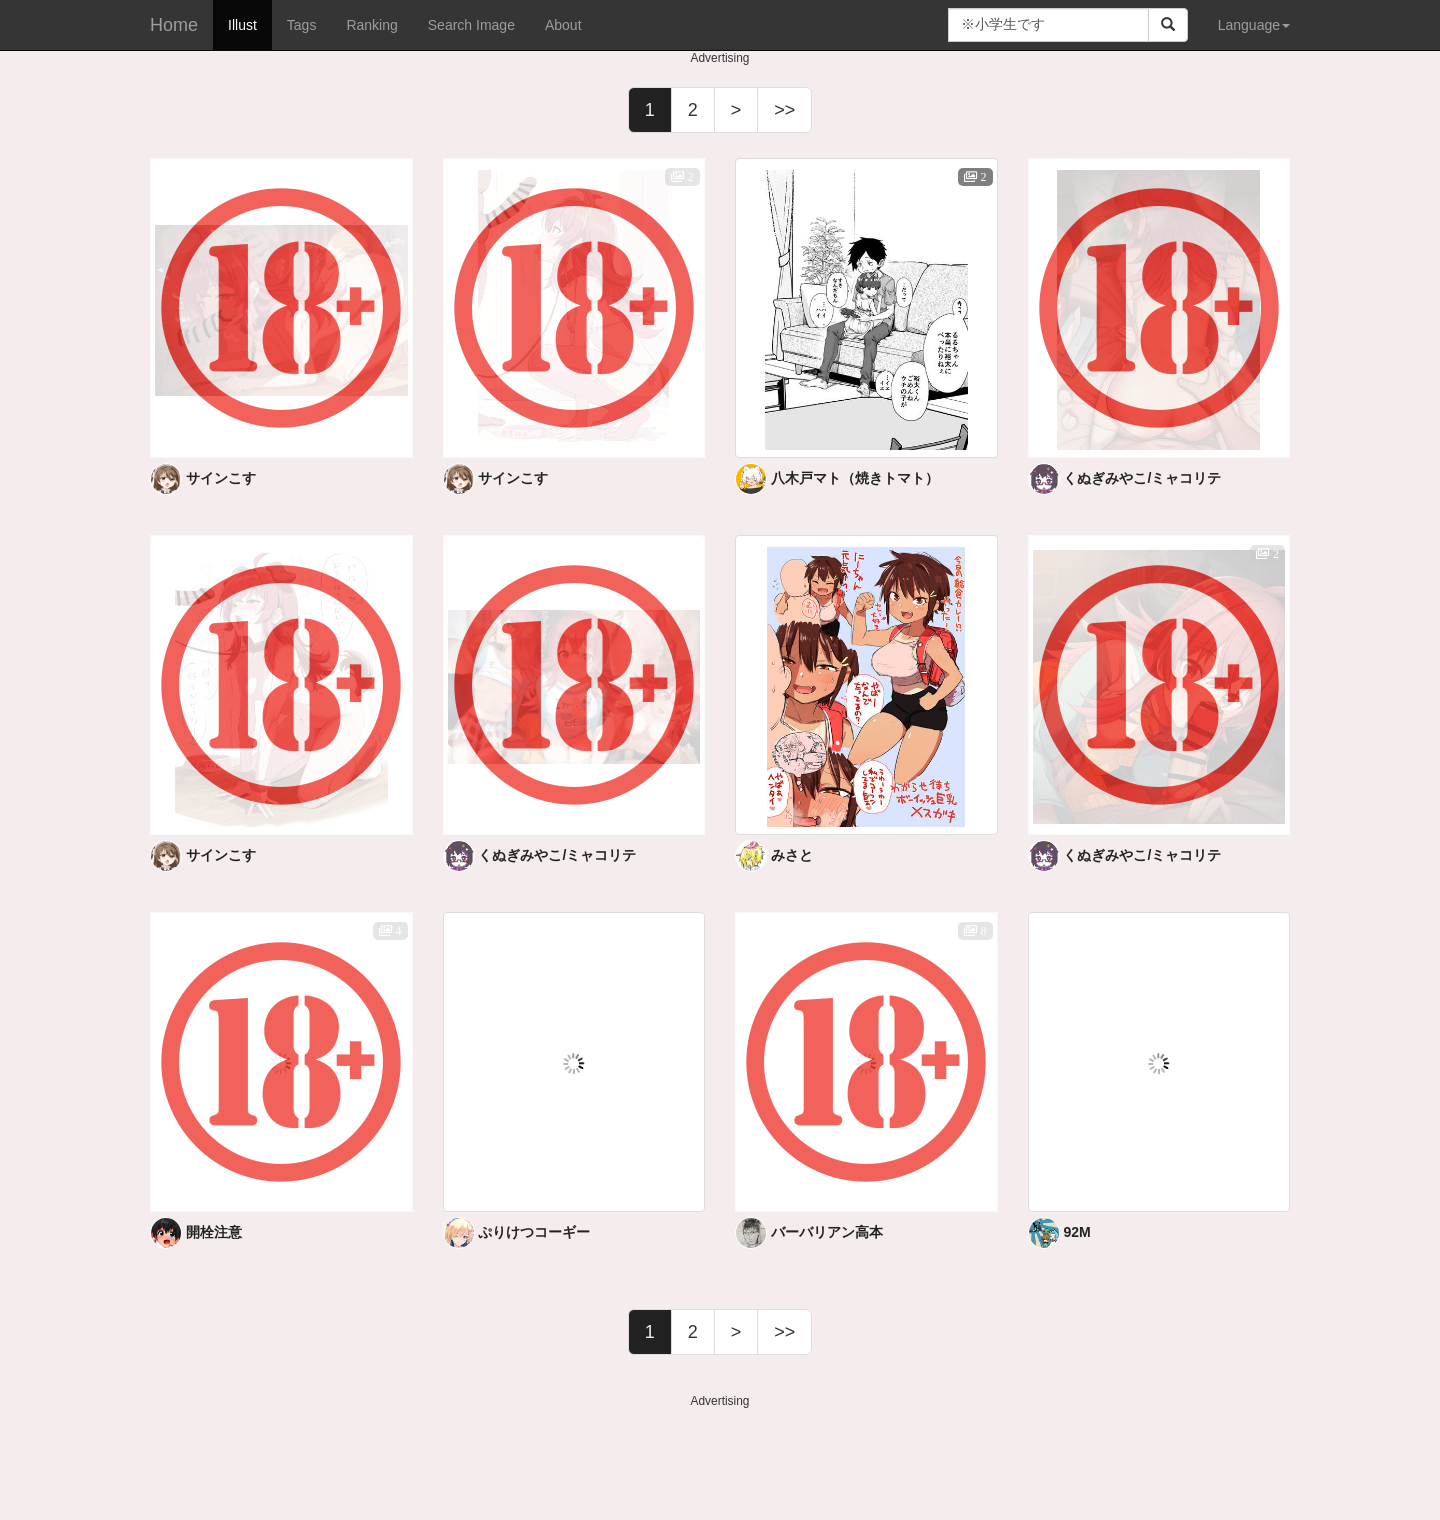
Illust (242, 25)
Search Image (471, 25)
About (563, 25)
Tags (302, 25)
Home (174, 25)
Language (1254, 25)
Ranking (371, 25)
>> (784, 110)
